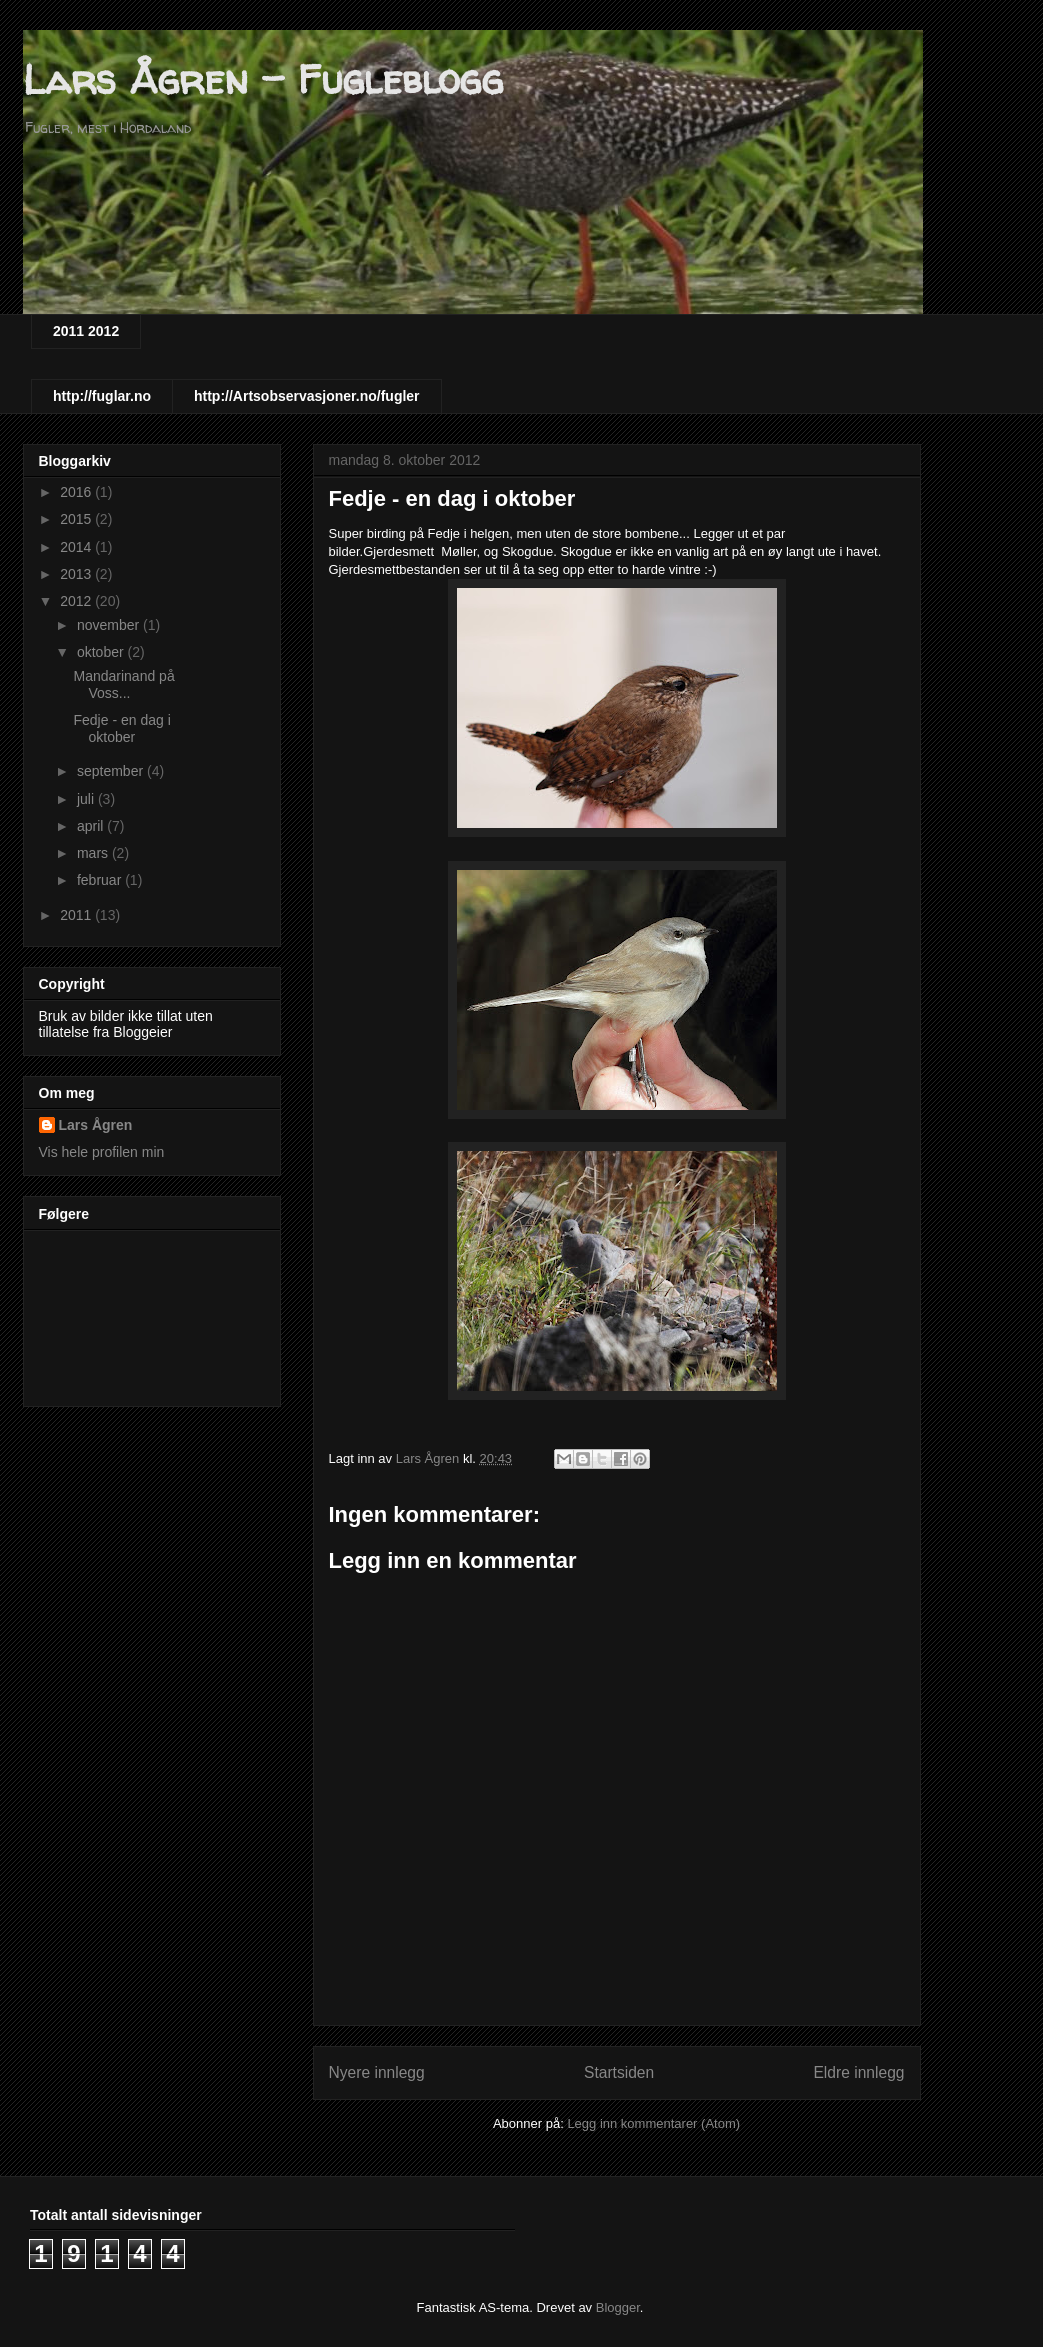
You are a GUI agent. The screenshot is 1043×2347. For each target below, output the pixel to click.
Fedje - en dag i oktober (121, 728)
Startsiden (619, 2072)
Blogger (618, 2307)
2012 (77, 601)
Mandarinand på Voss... (123, 684)
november (110, 625)
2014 (77, 547)
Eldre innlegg (858, 2072)
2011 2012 (86, 331)
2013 (77, 574)
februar (101, 880)
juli (87, 799)
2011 (77, 915)
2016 (77, 492)
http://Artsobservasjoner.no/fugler (307, 396)
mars (94, 853)
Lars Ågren (96, 1125)
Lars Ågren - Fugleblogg (263, 79)
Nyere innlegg (377, 2072)
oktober (102, 652)
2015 (77, 519)
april (92, 826)
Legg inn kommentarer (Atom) (653, 2123)
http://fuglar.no (102, 396)
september (112, 771)
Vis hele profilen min (102, 1152)
